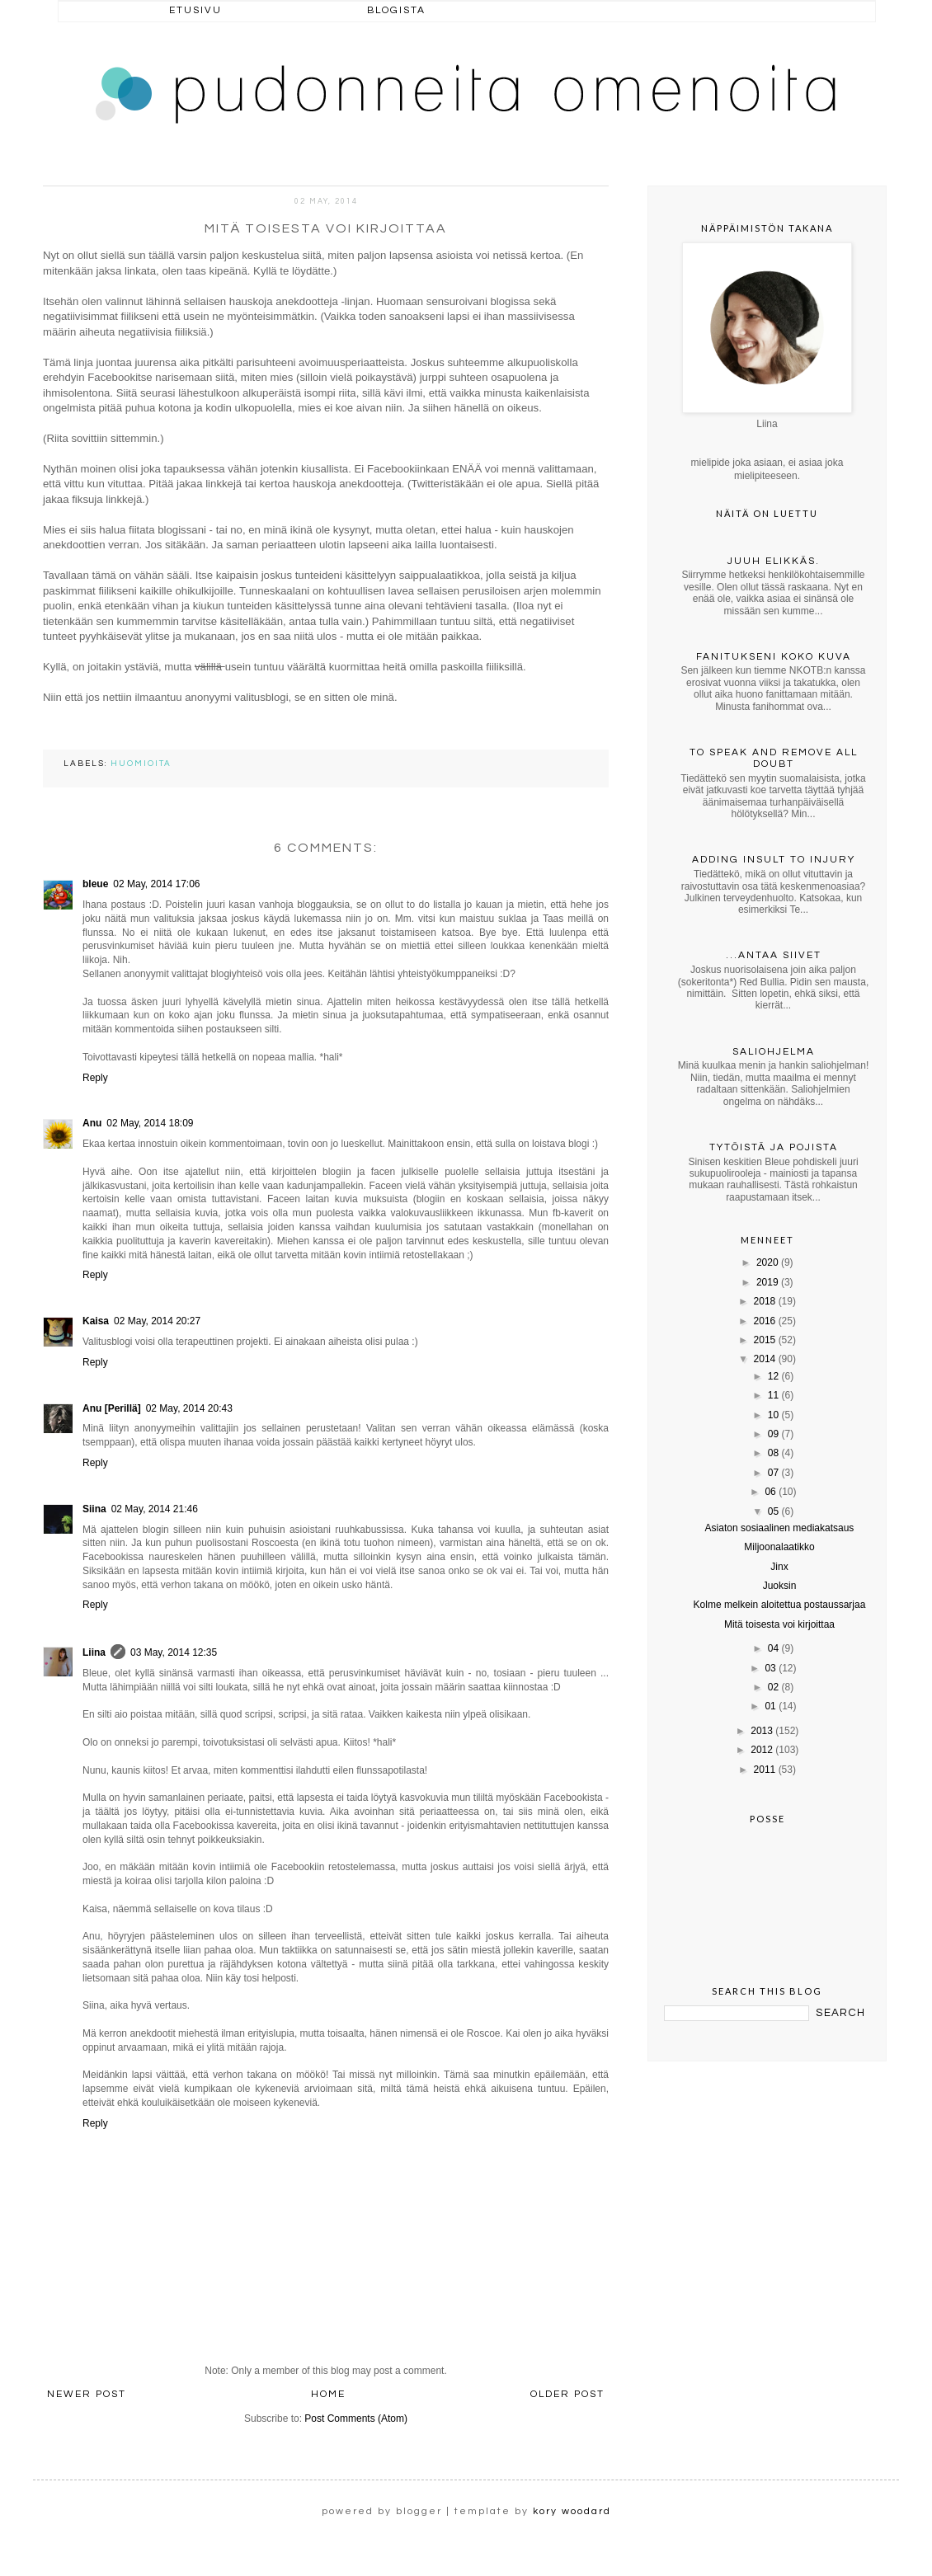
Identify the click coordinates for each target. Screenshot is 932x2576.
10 (773, 1415)
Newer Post (86, 2394)
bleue (95, 884)
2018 (765, 1301)
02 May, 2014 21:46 (154, 1509)
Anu (91, 1123)
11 (773, 1395)
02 (773, 1687)
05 (773, 1511)
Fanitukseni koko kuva (773, 656)
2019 (767, 1282)
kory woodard (572, 2511)
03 (770, 1668)
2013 (762, 1731)
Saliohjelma (773, 1051)
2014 (765, 1359)
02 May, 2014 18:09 (149, 1123)
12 (773, 1376)
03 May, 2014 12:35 (173, 1652)
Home (328, 2394)
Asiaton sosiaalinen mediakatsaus (779, 1528)
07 (773, 1472)
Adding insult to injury (773, 859)
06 (770, 1491)
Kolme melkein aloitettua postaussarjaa (780, 1604)
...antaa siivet (773, 955)
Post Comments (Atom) (355, 2418)
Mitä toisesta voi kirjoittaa (779, 1624)
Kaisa (95, 1321)
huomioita (141, 763)
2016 (765, 1321)
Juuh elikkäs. (773, 561)
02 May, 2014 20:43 (189, 1408)
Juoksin (780, 1585)
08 (773, 1453)
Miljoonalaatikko (779, 1547)
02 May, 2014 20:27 (157, 1321)
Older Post (567, 2394)
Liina (94, 1652)
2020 (767, 1262)
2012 (762, 1750)
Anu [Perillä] (111, 1408)
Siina (94, 1509)
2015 (765, 1340)
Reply (95, 1078)
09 (773, 1434)
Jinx (779, 1566)
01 (770, 1706)
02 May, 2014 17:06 (156, 884)
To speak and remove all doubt (774, 758)
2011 (765, 1769)
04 (773, 1648)
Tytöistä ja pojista (773, 1147)
